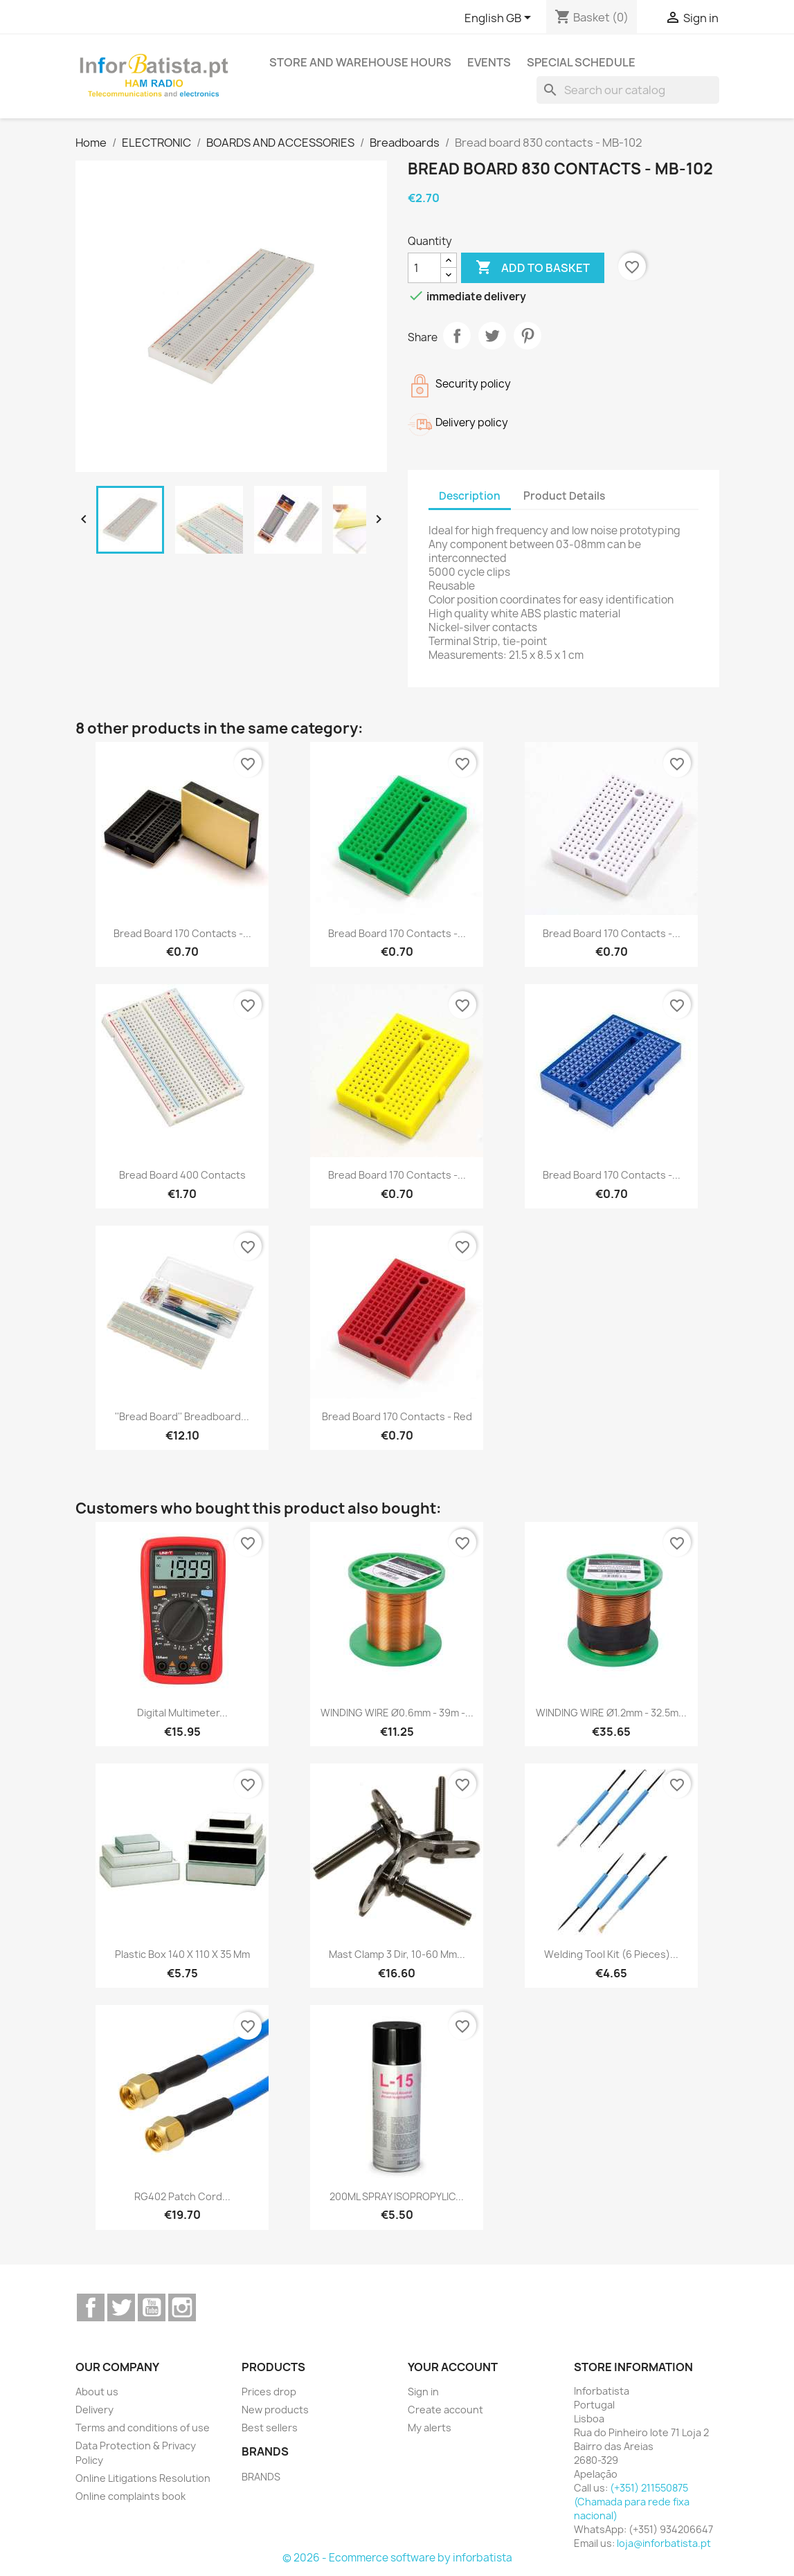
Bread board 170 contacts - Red (397, 1416)
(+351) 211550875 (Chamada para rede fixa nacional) (631, 2501)
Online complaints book (130, 2496)
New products (275, 2409)
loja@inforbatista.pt (664, 2543)
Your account (453, 2367)
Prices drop (269, 2391)
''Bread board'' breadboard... (182, 1416)
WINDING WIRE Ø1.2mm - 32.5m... (611, 1712)
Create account (445, 2409)
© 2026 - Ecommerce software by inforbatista (397, 2557)
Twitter (121, 2307)
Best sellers (270, 2427)
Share (457, 336)
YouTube (151, 2307)
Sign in (423, 2391)
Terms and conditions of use (142, 2427)
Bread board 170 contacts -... (182, 933)
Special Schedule (581, 62)
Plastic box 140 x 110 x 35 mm (182, 1954)
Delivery (94, 2409)
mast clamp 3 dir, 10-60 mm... (397, 1954)
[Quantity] (424, 268)
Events (489, 62)
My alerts (429, 2427)
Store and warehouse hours (360, 62)
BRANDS (261, 2476)
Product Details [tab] (564, 496)
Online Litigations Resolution (142, 2478)
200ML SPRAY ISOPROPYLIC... (397, 2196)
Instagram (182, 2307)
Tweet (492, 336)
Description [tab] (469, 496)
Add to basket (533, 268)
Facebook (91, 2307)
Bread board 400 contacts (182, 1174)
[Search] (627, 90)
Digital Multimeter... (182, 1712)
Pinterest (527, 336)
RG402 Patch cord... (182, 2196)
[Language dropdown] (500, 18)
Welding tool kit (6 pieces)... (611, 1954)
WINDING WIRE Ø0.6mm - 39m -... (397, 1712)
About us (96, 2391)
